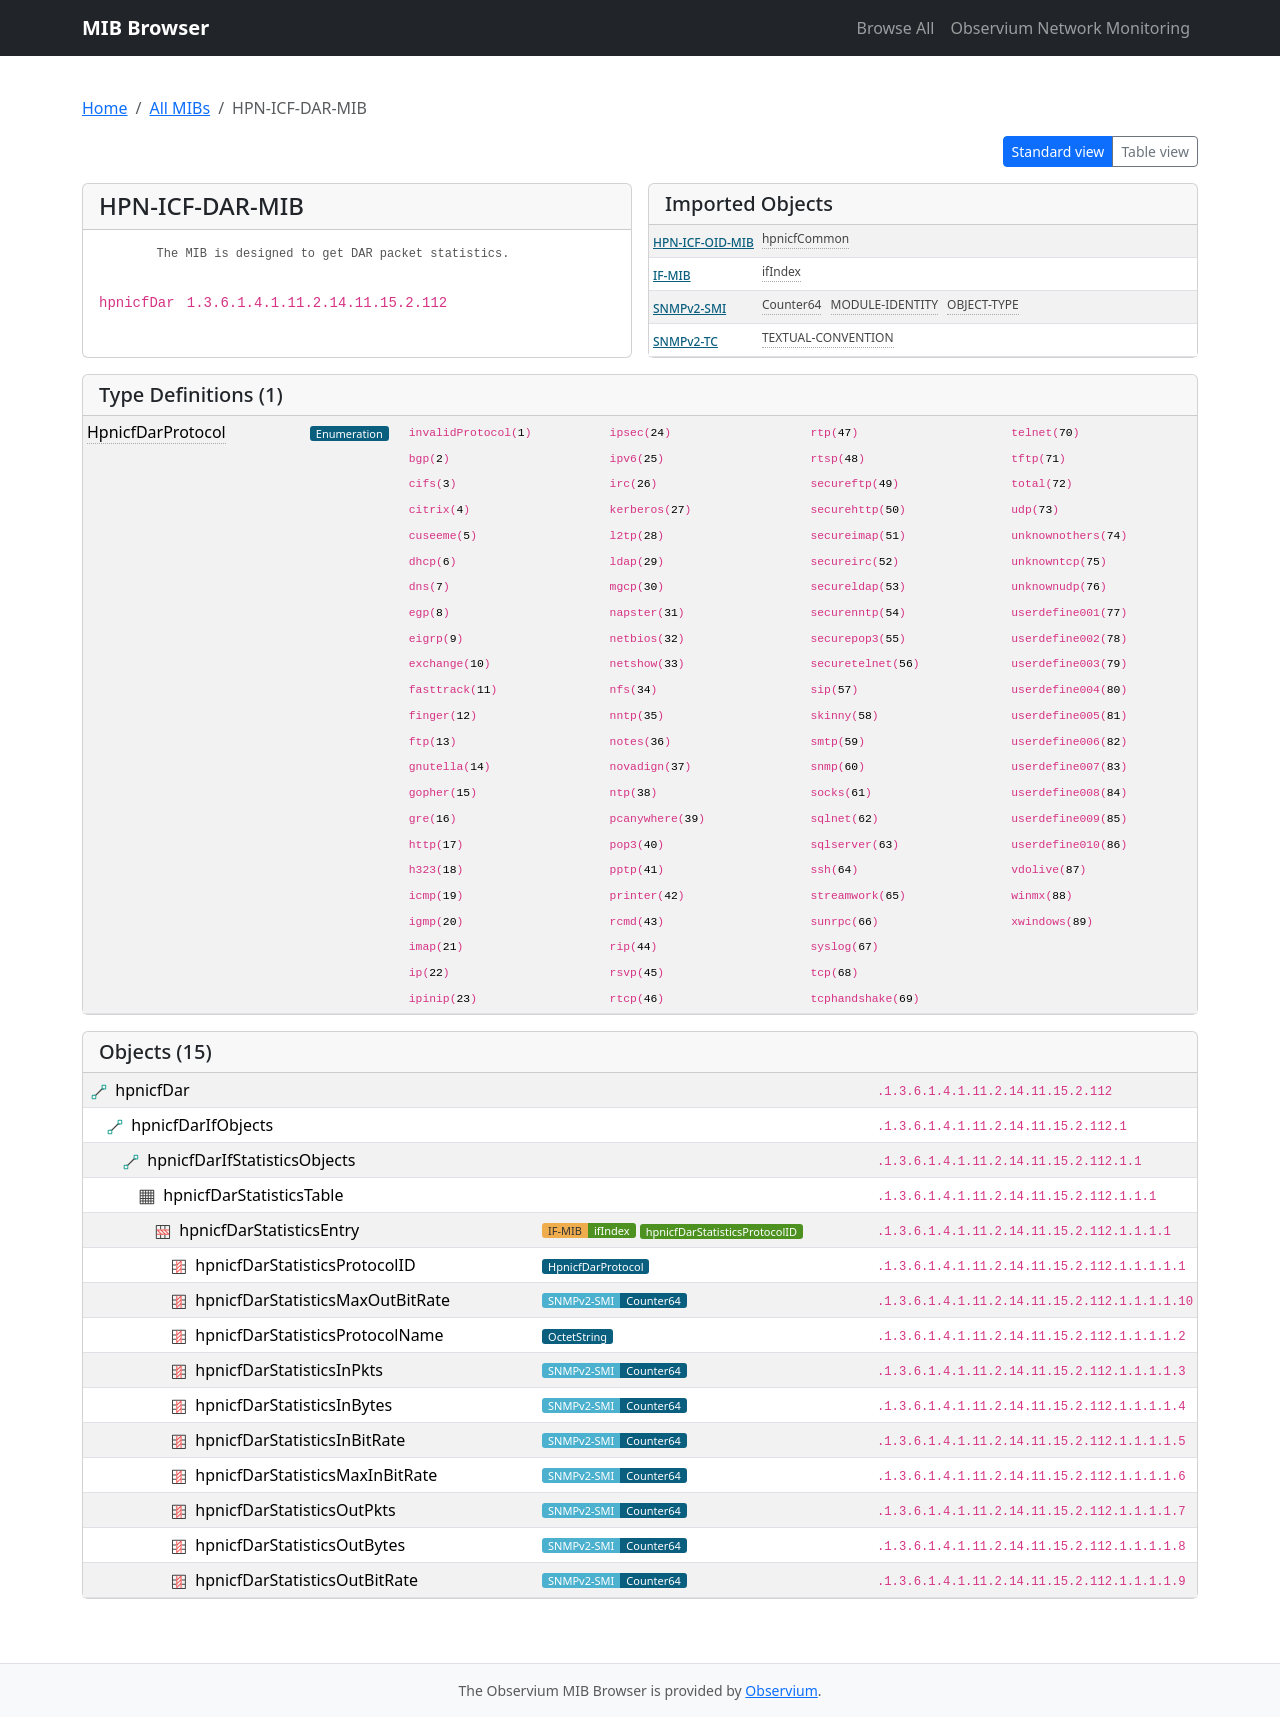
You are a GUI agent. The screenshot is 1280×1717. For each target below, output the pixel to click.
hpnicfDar (152, 1090)
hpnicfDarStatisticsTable (253, 1195)
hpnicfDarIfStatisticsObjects (251, 1160)
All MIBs (179, 108)
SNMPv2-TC (685, 341)
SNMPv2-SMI (689, 308)
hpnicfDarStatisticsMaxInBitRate (316, 1475)
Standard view (1058, 151)
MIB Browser (145, 27)
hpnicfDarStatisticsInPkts (289, 1370)
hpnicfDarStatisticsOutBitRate (306, 1580)
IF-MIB (672, 275)
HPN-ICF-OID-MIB (703, 242)
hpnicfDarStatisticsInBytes (293, 1405)
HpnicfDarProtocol (156, 432)
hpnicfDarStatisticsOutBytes (300, 1545)
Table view (1155, 151)
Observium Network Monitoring (1070, 28)
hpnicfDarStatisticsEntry (269, 1230)
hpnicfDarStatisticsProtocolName (319, 1335)
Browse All (895, 28)
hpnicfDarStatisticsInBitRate (300, 1440)
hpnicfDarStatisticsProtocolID (305, 1265)
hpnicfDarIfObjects (202, 1125)
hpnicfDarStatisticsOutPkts (295, 1510)
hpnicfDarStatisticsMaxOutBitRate (322, 1300)
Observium (781, 1690)
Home (105, 108)
